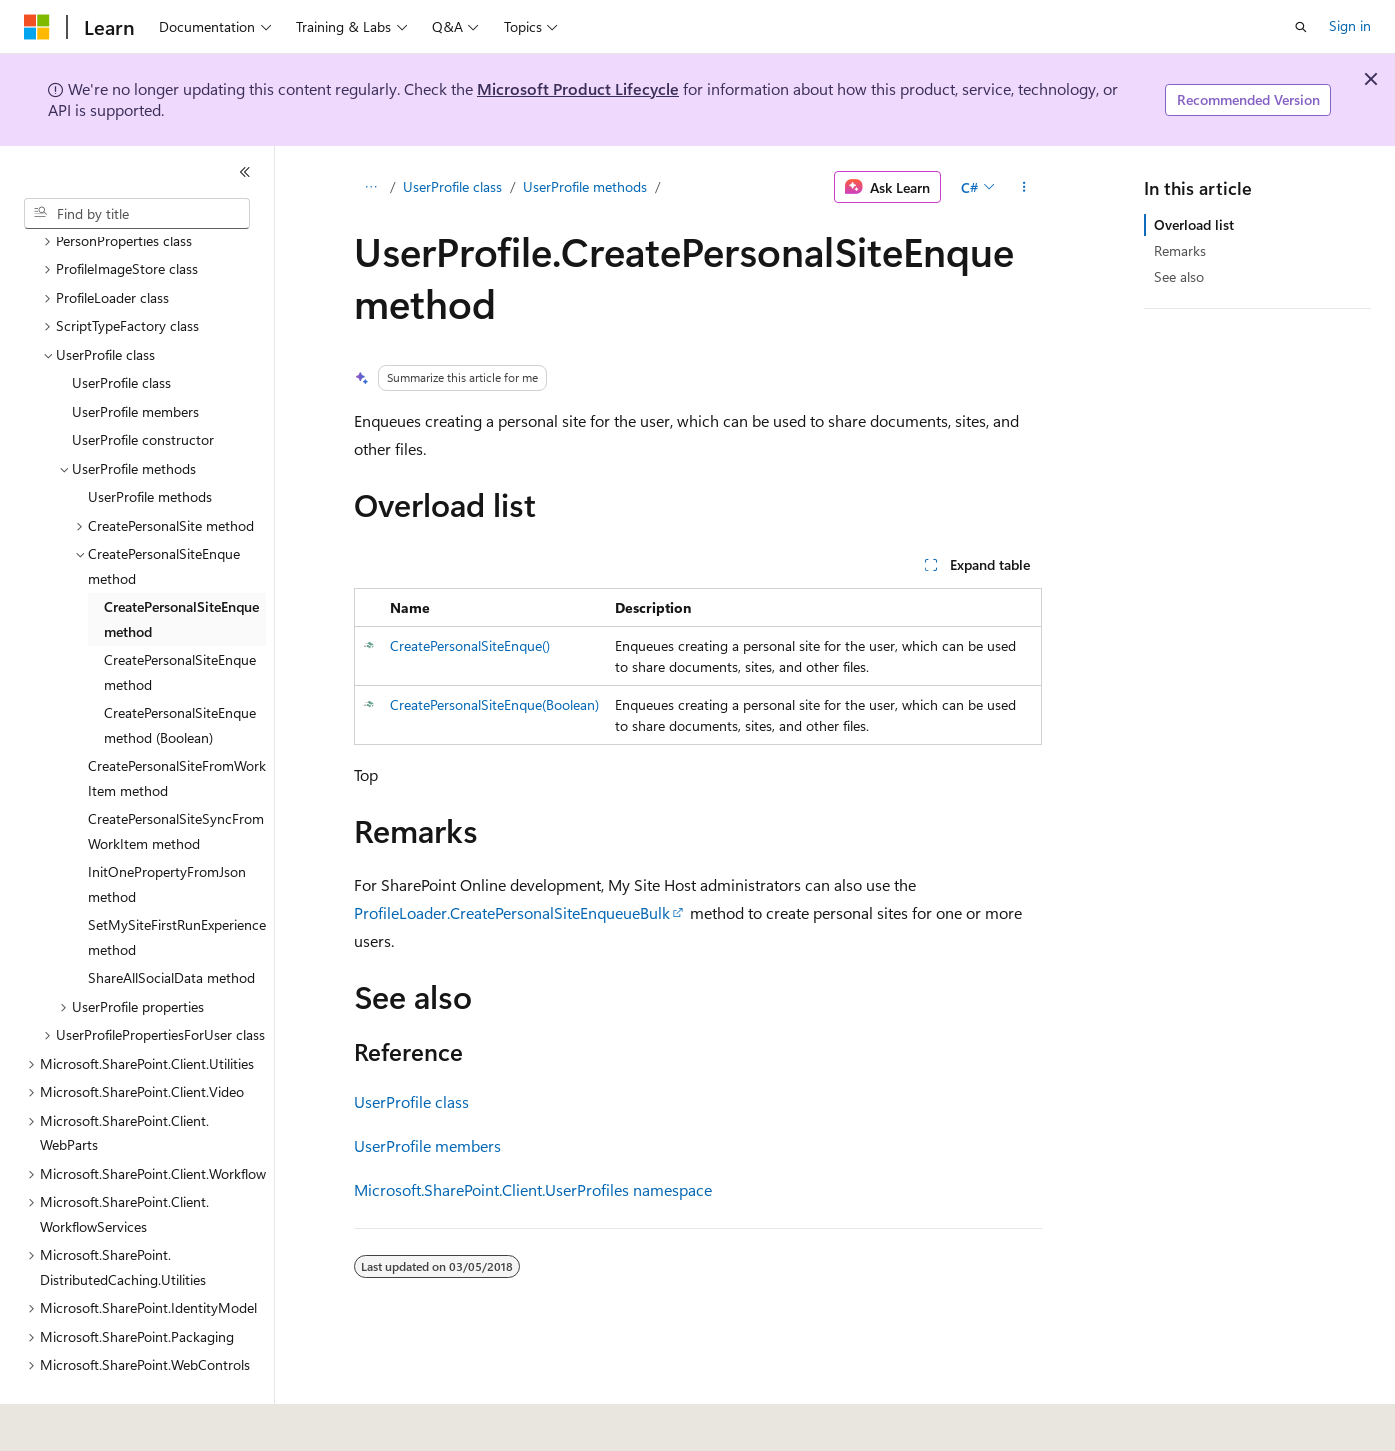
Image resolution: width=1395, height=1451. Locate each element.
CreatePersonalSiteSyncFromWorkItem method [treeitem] (176, 784)
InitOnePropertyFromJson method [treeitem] (167, 837)
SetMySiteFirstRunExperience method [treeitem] (177, 890)
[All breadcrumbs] (371, 187)
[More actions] (1023, 187)
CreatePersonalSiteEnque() (470, 645)
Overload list (1194, 224)
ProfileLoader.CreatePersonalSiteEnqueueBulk (512, 912)
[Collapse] (245, 172)
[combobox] (137, 214)
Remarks (1180, 250)
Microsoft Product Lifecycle (578, 88)
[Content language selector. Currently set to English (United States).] (115, 1422)
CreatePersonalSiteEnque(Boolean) (494, 704)
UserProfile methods (585, 186)
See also (1179, 276)
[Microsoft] (37, 27)
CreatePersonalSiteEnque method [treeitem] (181, 572)
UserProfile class (452, 186)
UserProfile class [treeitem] (121, 335)
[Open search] (1301, 27)
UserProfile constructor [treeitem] (143, 392)
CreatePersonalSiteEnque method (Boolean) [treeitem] (180, 678)
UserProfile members (427, 1145)
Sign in (1350, 25)
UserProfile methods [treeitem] (150, 449)
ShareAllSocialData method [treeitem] (171, 930)
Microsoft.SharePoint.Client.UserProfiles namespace (533, 1189)
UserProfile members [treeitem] (135, 364)
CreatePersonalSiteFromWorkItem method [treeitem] (177, 731)
